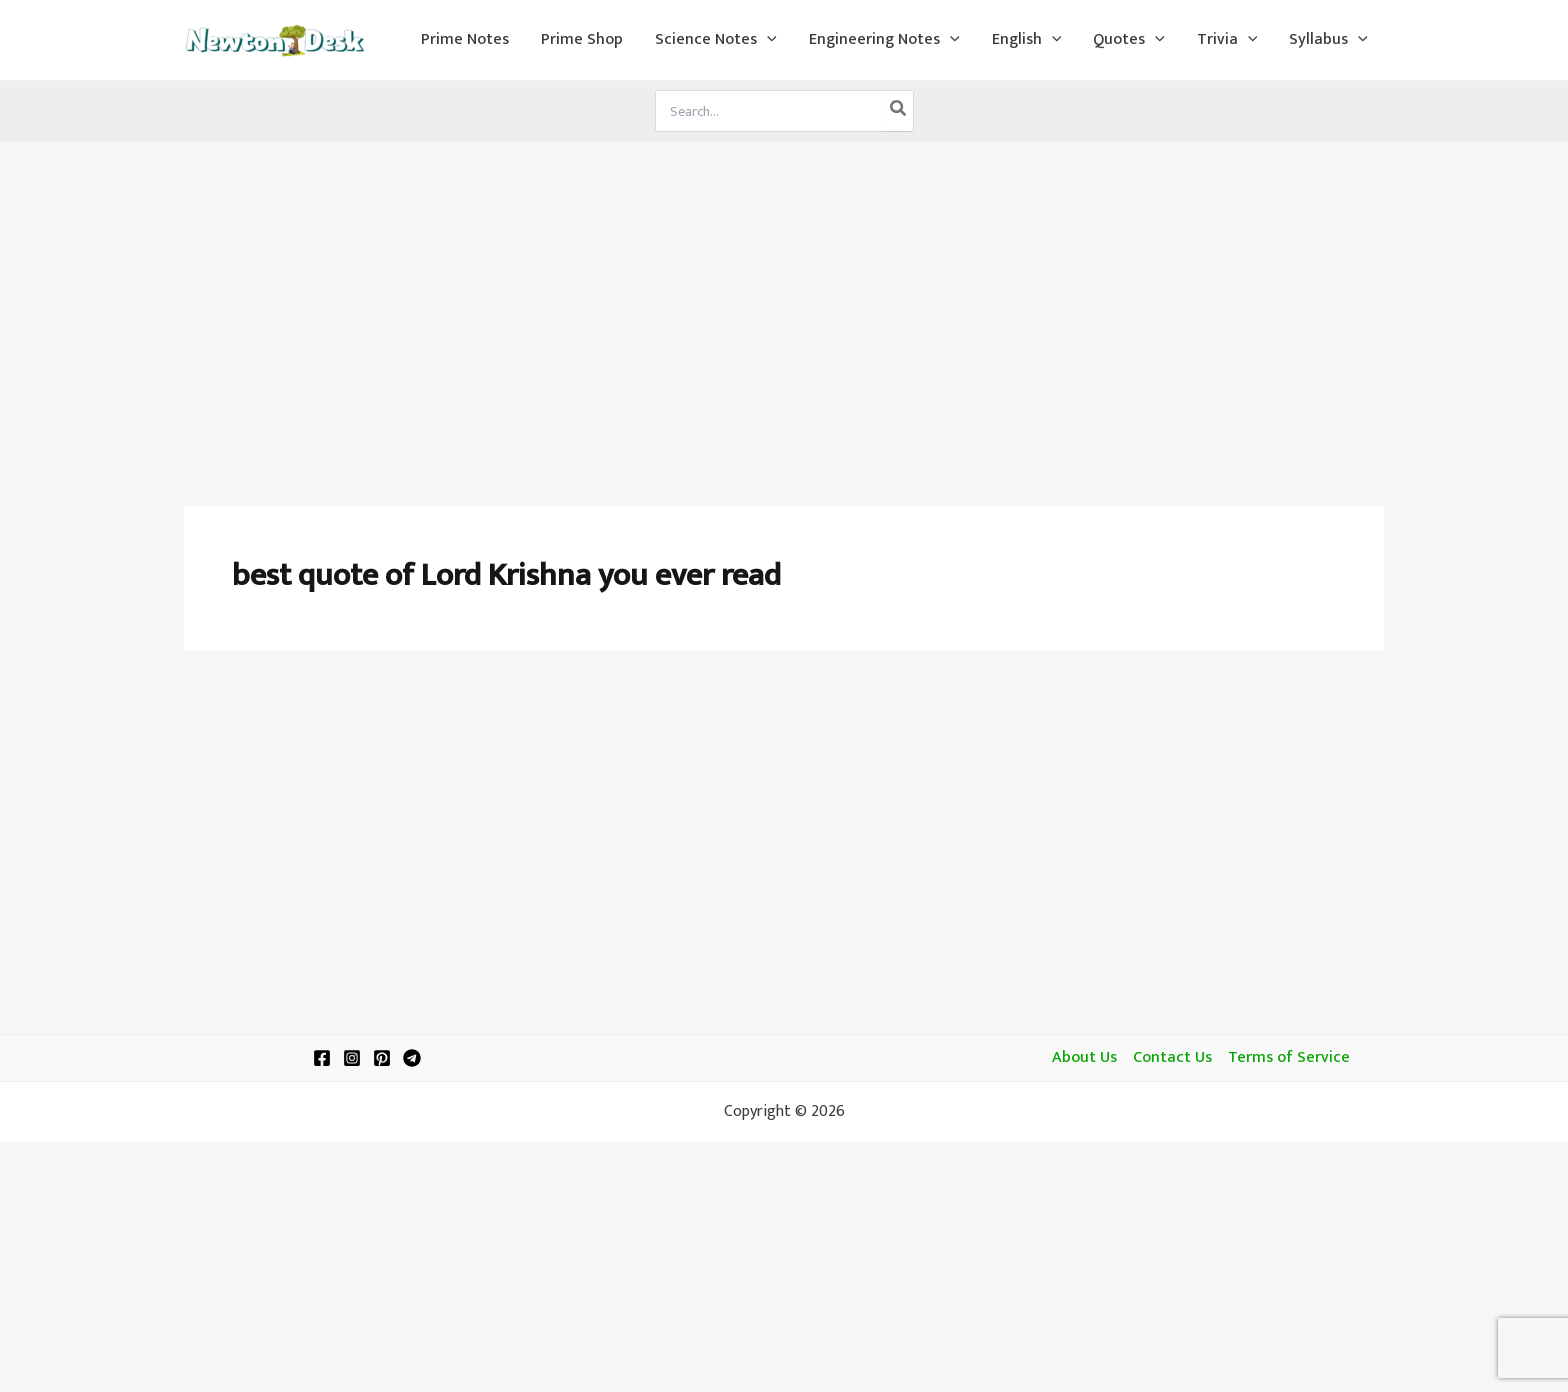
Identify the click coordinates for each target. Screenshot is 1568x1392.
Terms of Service (1289, 1058)
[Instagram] (352, 1058)
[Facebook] (322, 1058)
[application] (767, 40)
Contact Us (1172, 1058)
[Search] (899, 111)
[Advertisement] (784, 292)
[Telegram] (412, 1058)
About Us (1084, 1058)
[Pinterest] (382, 1058)
